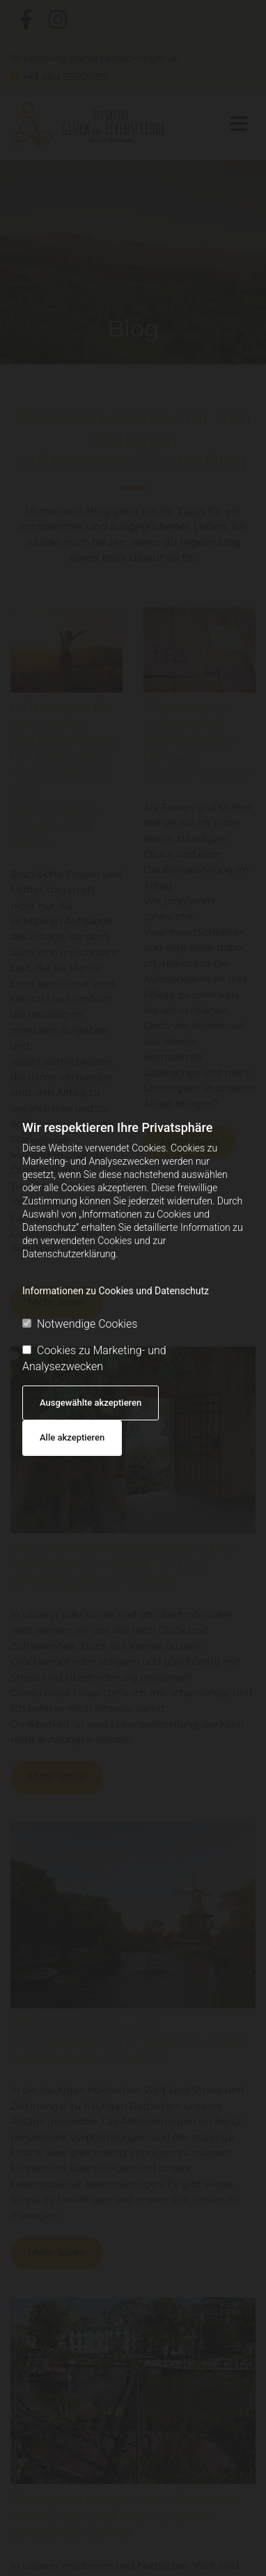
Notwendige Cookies (79, 1323)
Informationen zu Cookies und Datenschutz (115, 1290)
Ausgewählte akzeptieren (90, 1402)
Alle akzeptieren (72, 1437)
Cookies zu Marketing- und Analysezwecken (94, 1358)
